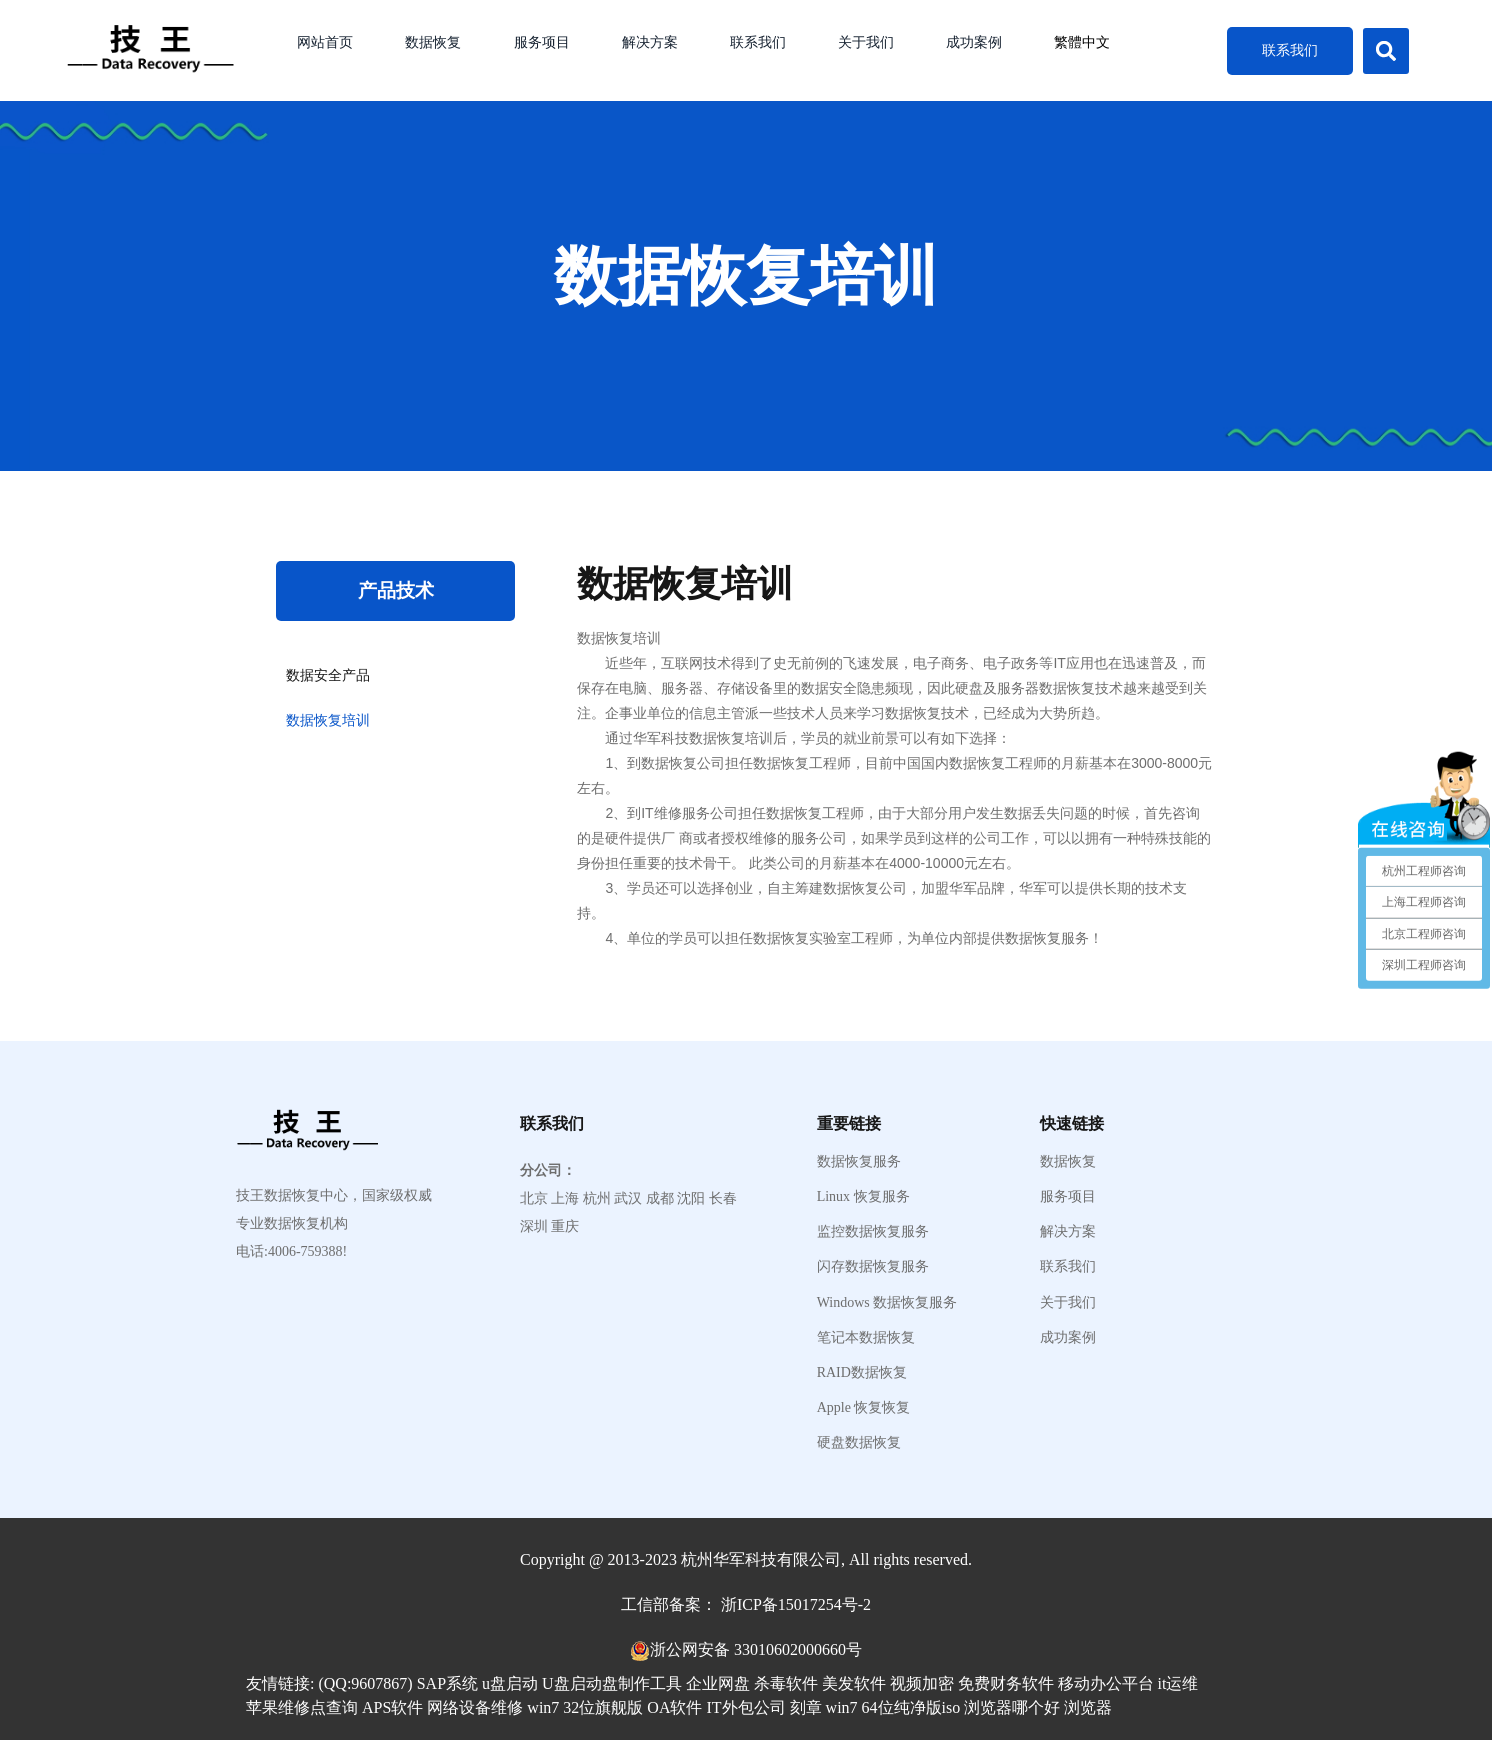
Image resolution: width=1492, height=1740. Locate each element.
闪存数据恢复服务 (873, 1267)
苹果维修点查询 (302, 1707)
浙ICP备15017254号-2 (796, 1604)
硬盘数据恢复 (859, 1443)
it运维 (1178, 1683)
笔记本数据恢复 (866, 1338)
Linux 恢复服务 (863, 1197)
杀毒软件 (786, 1683)
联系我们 (758, 42)
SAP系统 (447, 1683)
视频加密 (922, 1683)
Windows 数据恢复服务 (887, 1303)
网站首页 (325, 42)
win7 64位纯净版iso (893, 1707)
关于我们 (866, 42)
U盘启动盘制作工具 (612, 1683)
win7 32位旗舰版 (585, 1707)
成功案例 (974, 42)
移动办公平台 (1106, 1683)
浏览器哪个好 (1012, 1707)
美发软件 (854, 1683)
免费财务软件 (1006, 1683)
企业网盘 (718, 1683)
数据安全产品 (328, 675)
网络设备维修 (475, 1707)
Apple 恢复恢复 (864, 1408)
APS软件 (392, 1707)
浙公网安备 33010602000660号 (756, 1649)
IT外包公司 (745, 1707)
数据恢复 (433, 42)
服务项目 (542, 42)
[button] (1386, 51)
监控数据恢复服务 (873, 1232)
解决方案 (650, 42)
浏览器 (1088, 1707)
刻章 (806, 1707)
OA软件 (674, 1707)
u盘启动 (510, 1683)
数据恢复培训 (328, 720)
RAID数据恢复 (862, 1373)
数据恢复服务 (859, 1162)
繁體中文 (1082, 42)
